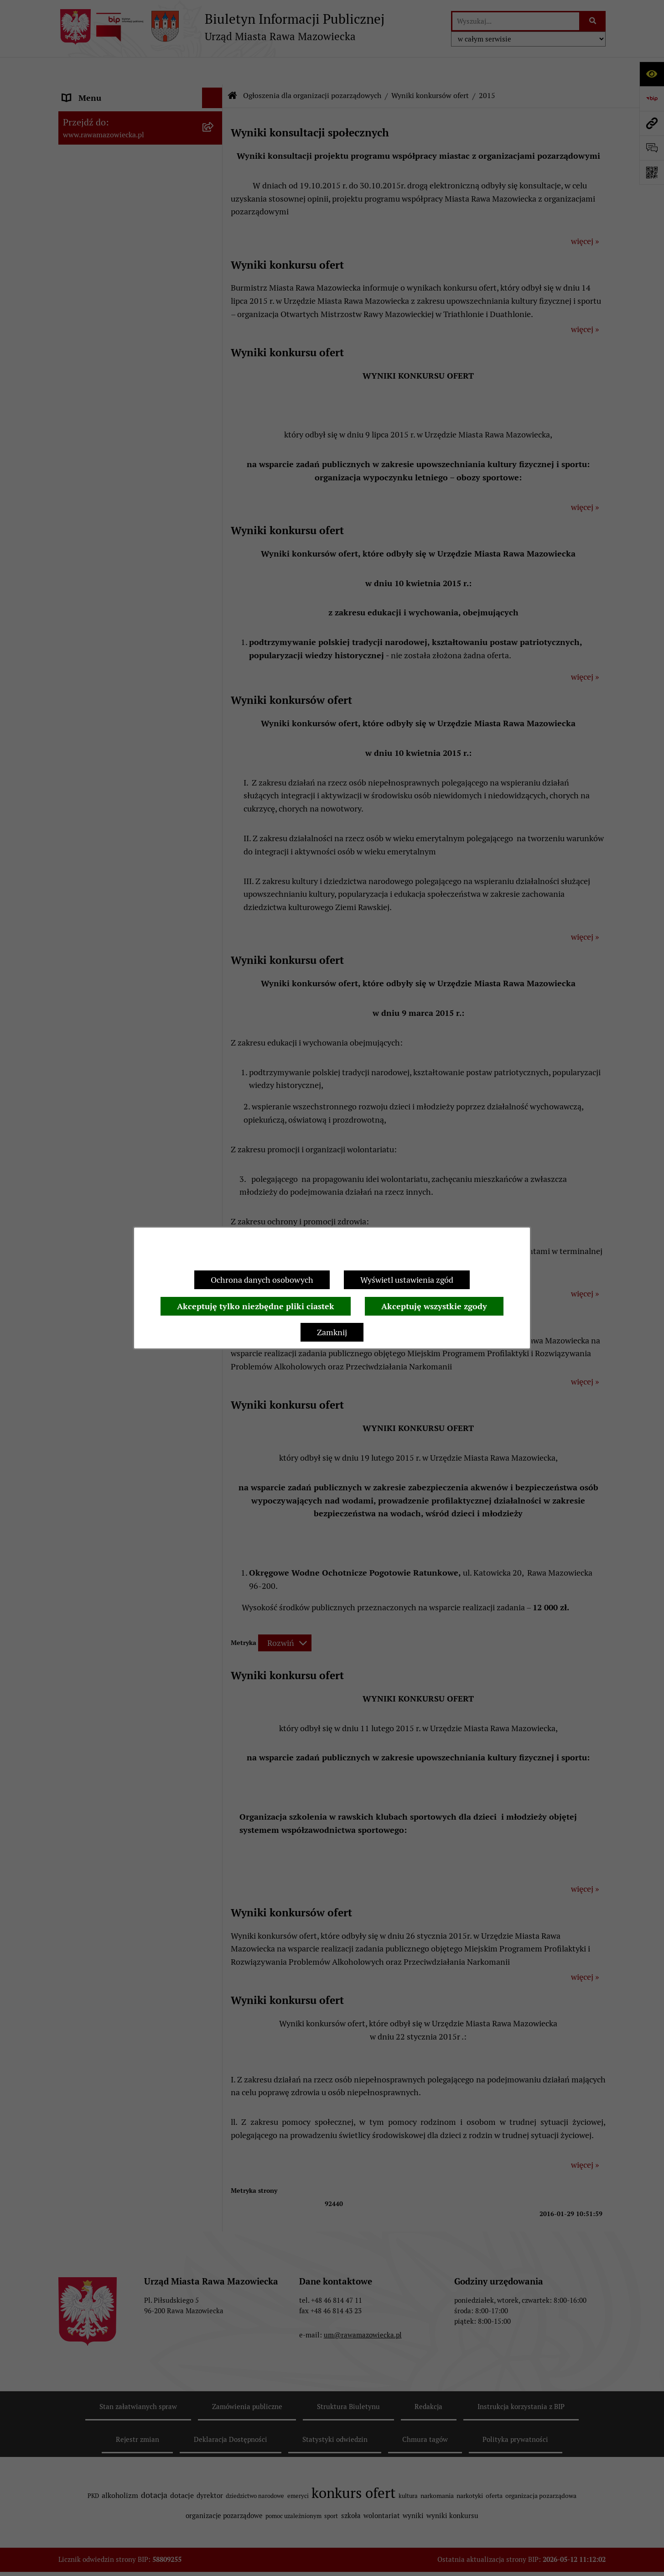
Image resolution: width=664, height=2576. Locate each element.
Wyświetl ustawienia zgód (406, 1280)
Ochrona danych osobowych (262, 1280)
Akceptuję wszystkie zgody (434, 1306)
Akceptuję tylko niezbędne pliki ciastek (255, 1306)
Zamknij (332, 1332)
